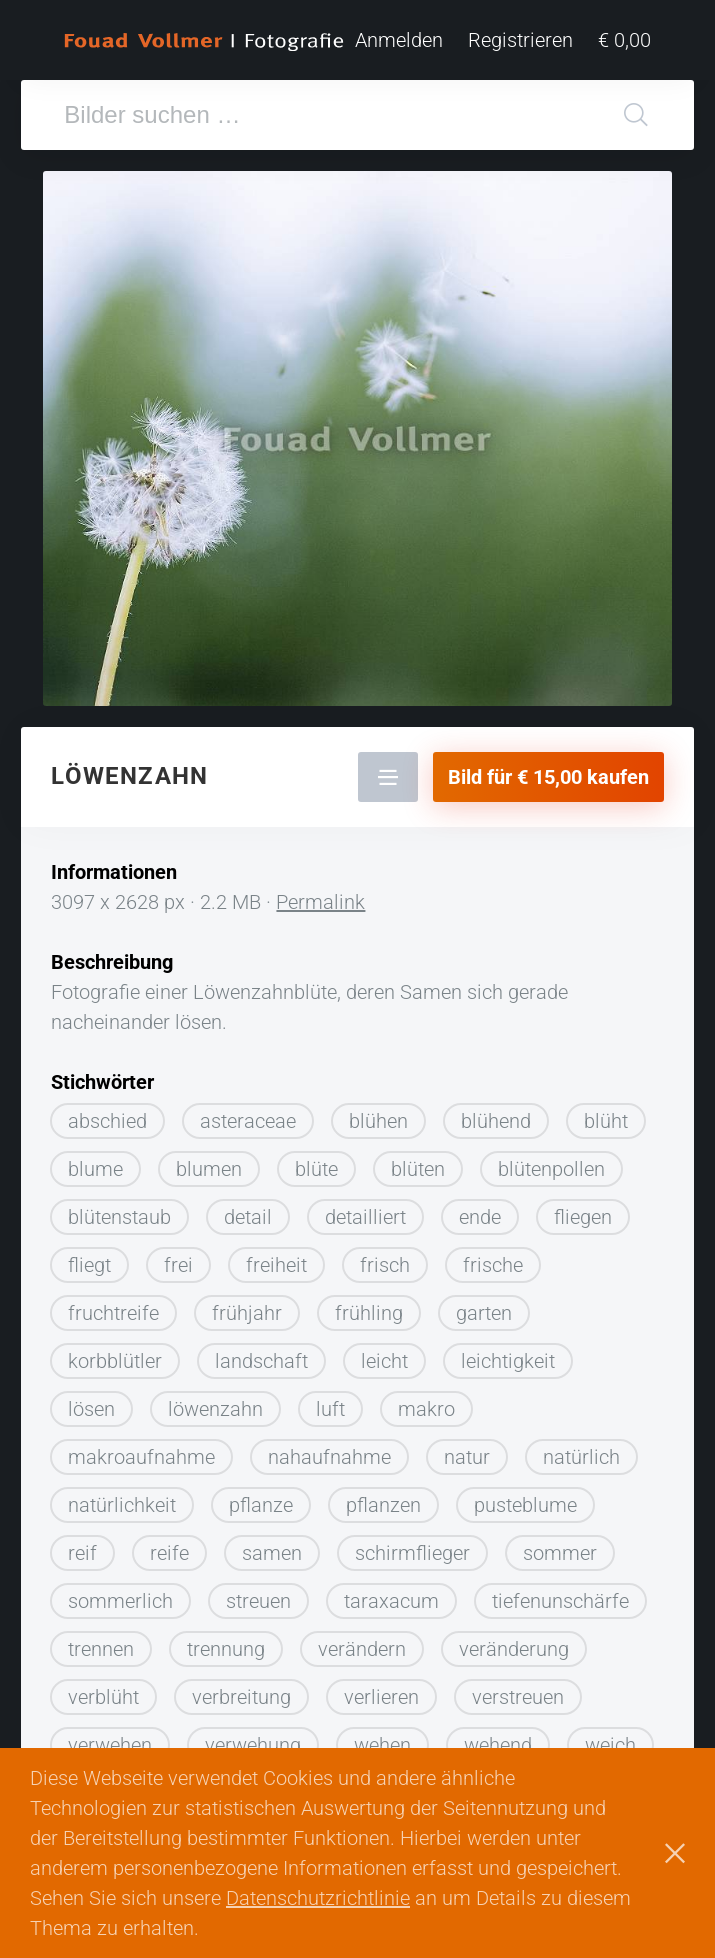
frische (493, 1265)
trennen (101, 1649)
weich (610, 1745)
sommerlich (120, 1601)
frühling (369, 1313)
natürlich (581, 1457)
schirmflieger (412, 1553)
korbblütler (115, 1361)
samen (272, 1553)
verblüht (103, 1697)
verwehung (253, 1745)
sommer (560, 1553)
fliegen (583, 1217)
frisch (385, 1265)
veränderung (514, 1649)
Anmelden (399, 40)
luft (330, 1409)
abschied (107, 1121)
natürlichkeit (122, 1505)
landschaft (261, 1361)
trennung (226, 1649)
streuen (258, 1601)
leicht (384, 1361)
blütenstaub (119, 1217)
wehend (498, 1745)
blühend (496, 1121)
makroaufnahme (141, 1457)
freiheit (276, 1265)
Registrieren (520, 40)
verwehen (110, 1745)
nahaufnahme (329, 1457)
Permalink (320, 902)
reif (82, 1553)
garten (484, 1313)
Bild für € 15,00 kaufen (548, 777)
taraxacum (391, 1601)
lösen (91, 1409)
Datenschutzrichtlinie (318, 1898)
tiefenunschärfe (560, 1601)
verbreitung (241, 1697)
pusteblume (525, 1505)
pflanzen (383, 1505)
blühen (378, 1121)
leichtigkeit (508, 1361)
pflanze (261, 1505)
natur (467, 1457)
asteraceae (248, 1121)
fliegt (89, 1265)
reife (169, 1553)
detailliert (365, 1217)
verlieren (381, 1697)
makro (426, 1409)
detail (248, 1217)
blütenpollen (551, 1169)
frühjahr (247, 1313)
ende (480, 1217)
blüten (418, 1169)
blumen (209, 1169)
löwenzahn (215, 1409)
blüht (606, 1121)
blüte (316, 1169)
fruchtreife (113, 1313)
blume (95, 1169)
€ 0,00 (624, 40)
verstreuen (518, 1697)
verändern (362, 1649)
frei (178, 1265)
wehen (382, 1745)
